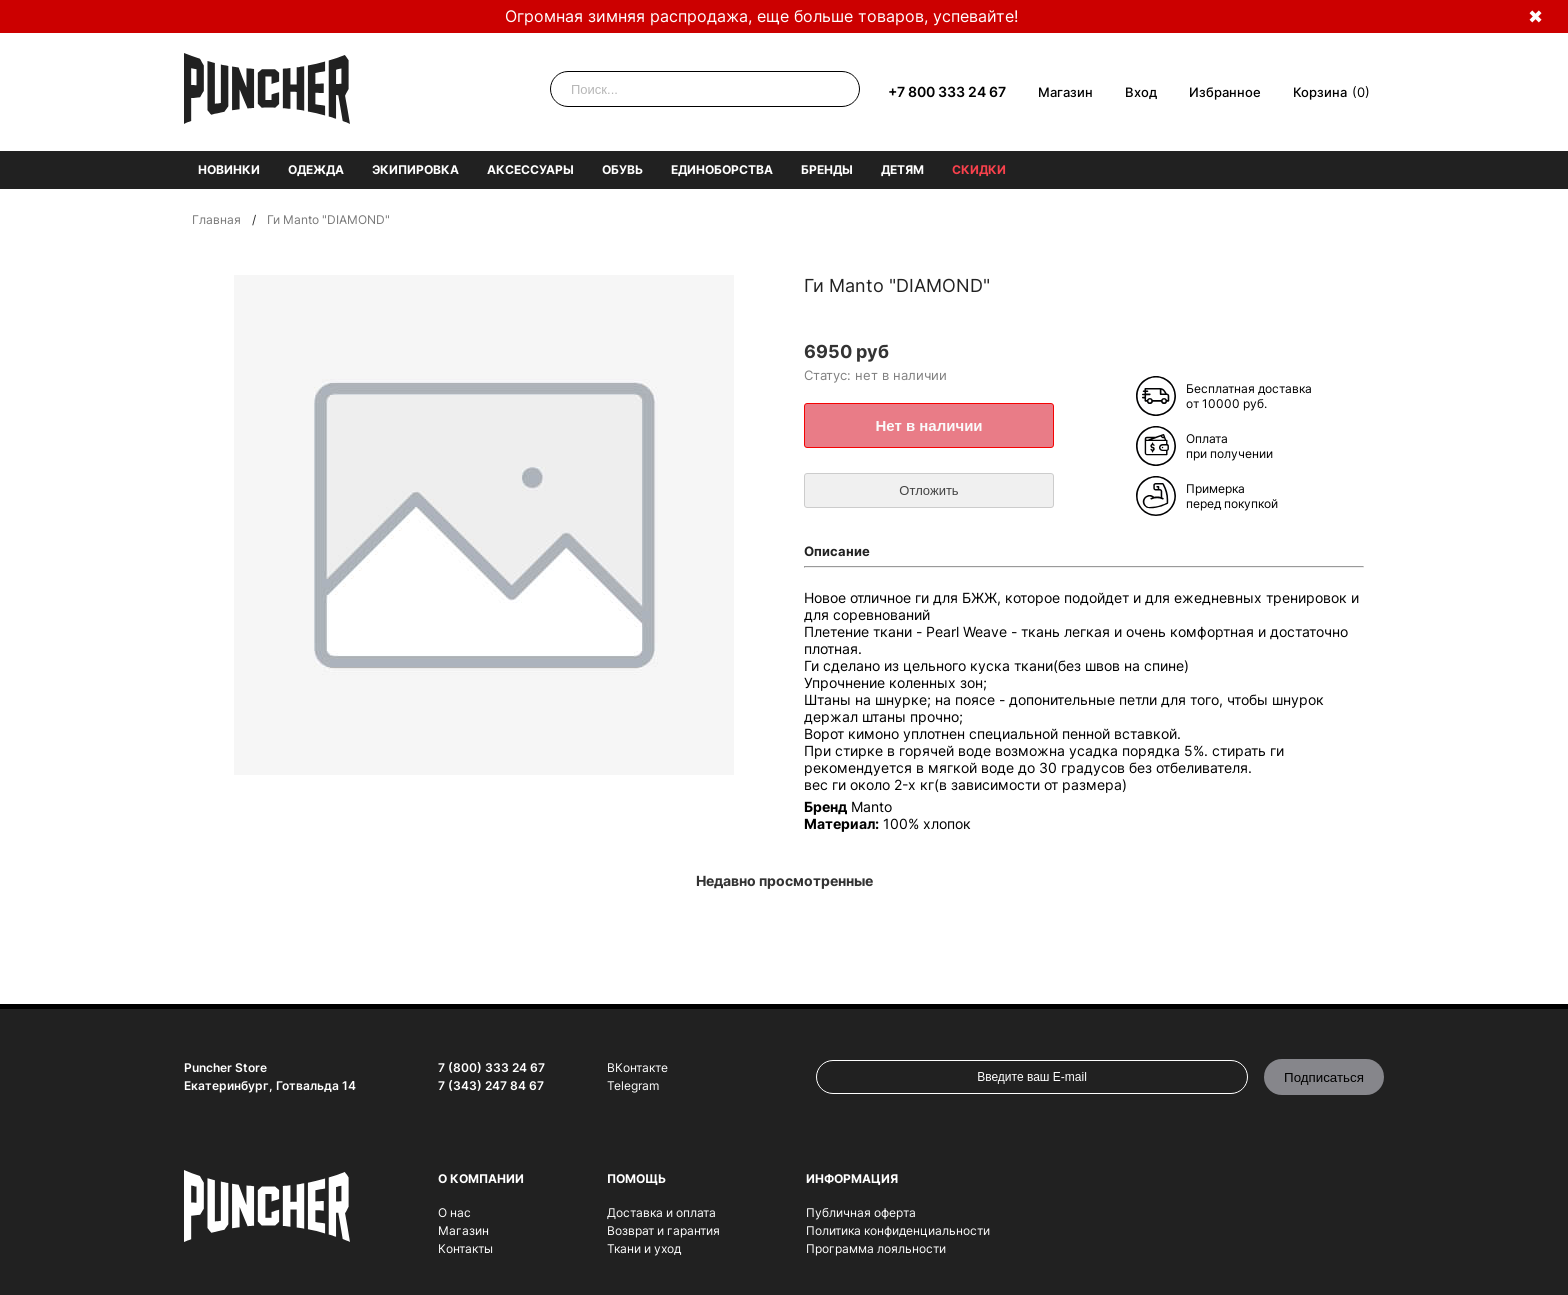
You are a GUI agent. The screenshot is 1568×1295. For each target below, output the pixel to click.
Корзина (1320, 92)
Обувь (622, 169)
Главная (216, 219)
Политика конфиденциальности (898, 1230)
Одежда (316, 169)
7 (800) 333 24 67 (491, 1067)
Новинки (229, 169)
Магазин (1065, 92)
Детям (902, 169)
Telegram (633, 1085)
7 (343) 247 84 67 (491, 1085)
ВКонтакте (637, 1067)
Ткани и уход (644, 1248)
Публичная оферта (861, 1212)
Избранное (1225, 92)
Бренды (827, 169)
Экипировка (415, 169)
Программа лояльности (876, 1248)
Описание (837, 551)
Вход (1141, 92)
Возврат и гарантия (663, 1230)
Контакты (465, 1248)
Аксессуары (530, 169)
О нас (454, 1212)
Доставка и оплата (661, 1212)
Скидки (979, 169)
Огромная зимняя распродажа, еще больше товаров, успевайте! (761, 16)
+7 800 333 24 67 (947, 91)
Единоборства (722, 169)
